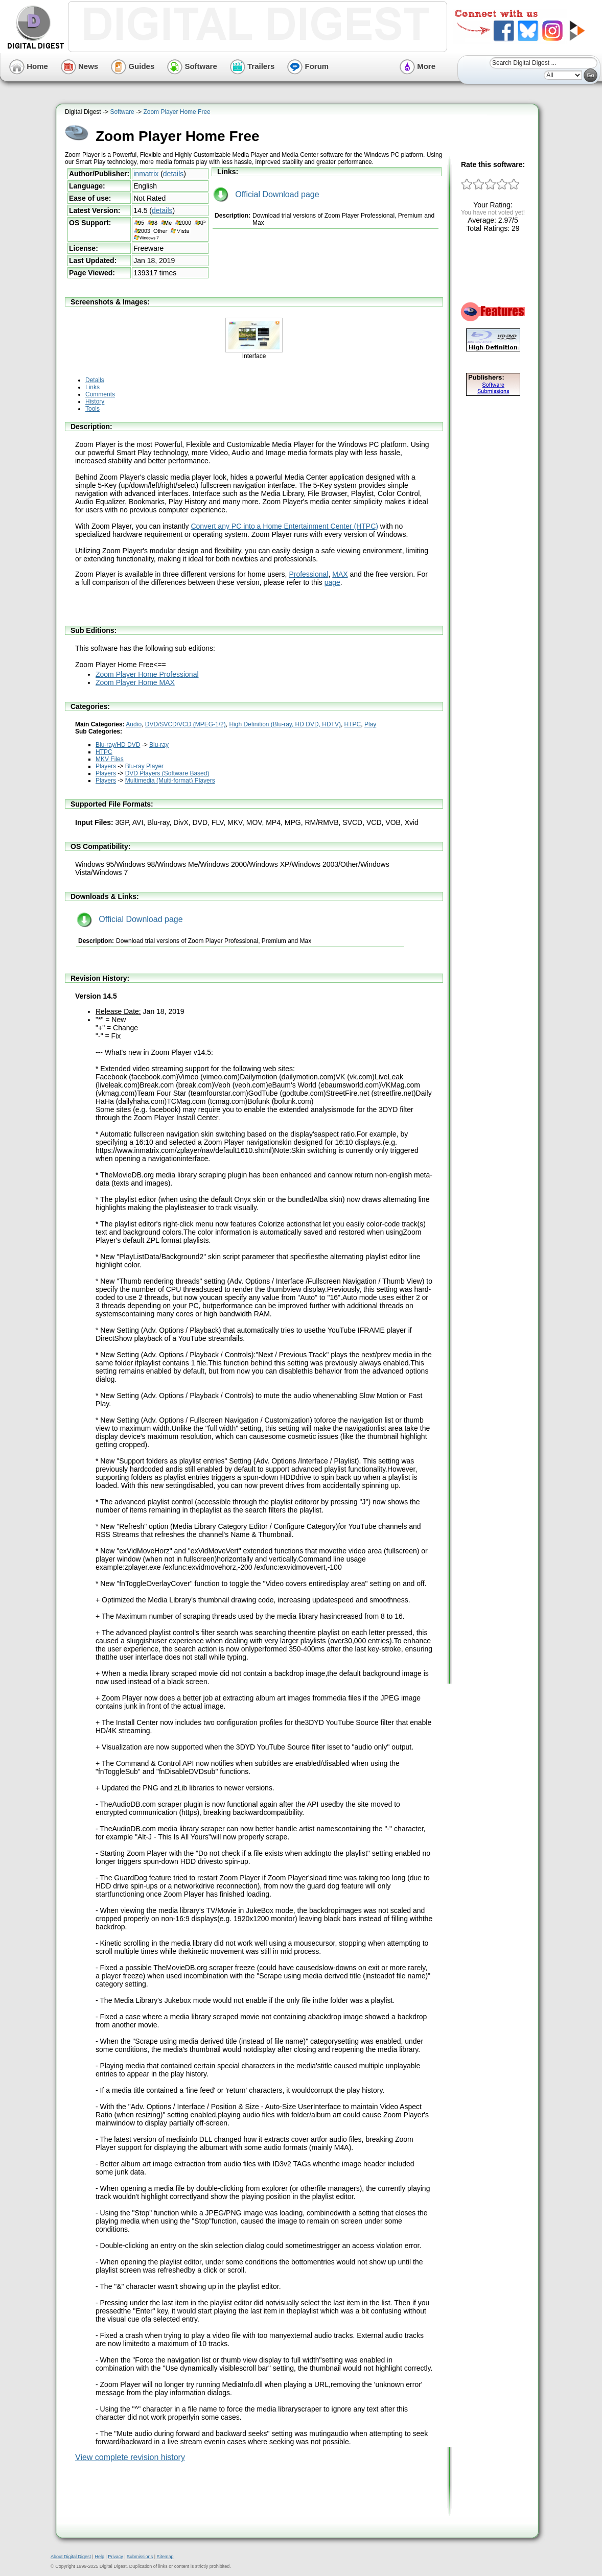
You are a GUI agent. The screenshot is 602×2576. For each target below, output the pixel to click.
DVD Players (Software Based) (167, 773)
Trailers (252, 66)
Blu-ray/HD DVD (118, 744)
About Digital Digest (71, 2556)
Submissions (140, 2556)
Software (192, 66)
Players (106, 766)
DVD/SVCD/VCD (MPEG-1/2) (185, 724)
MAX (340, 574)
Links (92, 387)
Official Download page (266, 194)
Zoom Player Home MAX (135, 682)
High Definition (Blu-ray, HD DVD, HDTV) (285, 724)
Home (28, 66)
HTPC (352, 724)
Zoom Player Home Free (176, 111)
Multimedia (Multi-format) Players (170, 780)
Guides (132, 66)
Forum (308, 66)
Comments (100, 394)
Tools (92, 408)
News (79, 66)
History (94, 401)
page (332, 582)
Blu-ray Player (144, 766)
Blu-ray (159, 744)
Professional (308, 574)
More (417, 66)
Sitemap (164, 2556)
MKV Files (110, 759)
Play (370, 724)
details (173, 174)
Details (94, 380)
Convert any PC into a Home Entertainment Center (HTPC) (284, 526)
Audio (134, 724)
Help (99, 2556)
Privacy (115, 2556)
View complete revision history (130, 2457)
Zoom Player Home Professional (147, 674)
